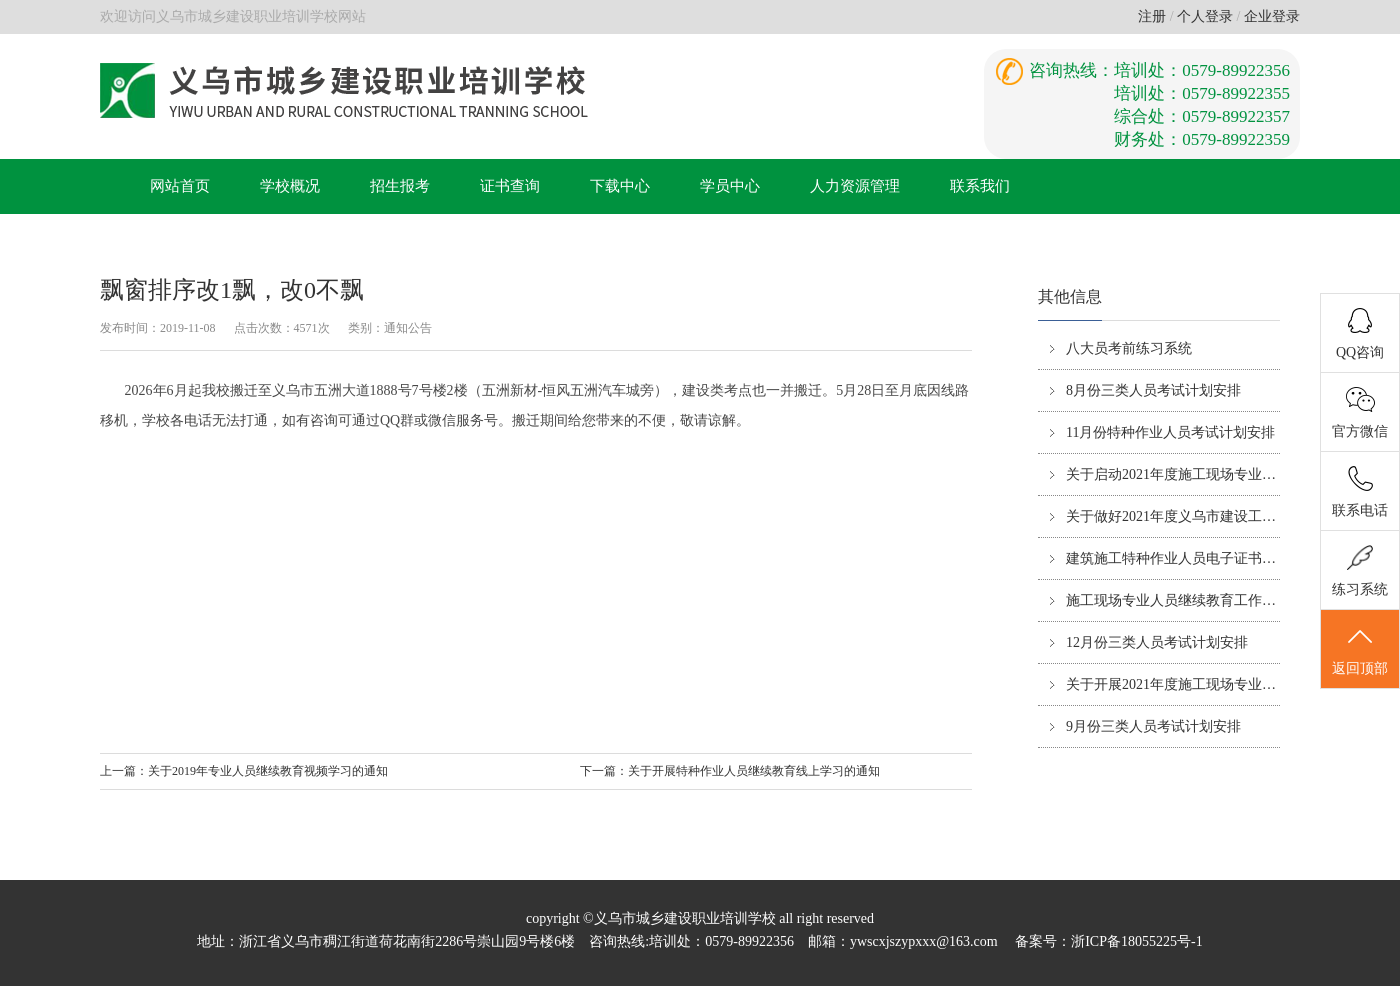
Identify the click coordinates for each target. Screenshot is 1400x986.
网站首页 (180, 186)
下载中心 (620, 186)
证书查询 (510, 186)
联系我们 (980, 186)
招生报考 (400, 186)
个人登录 (1205, 16)
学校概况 (290, 186)
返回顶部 (1360, 650)
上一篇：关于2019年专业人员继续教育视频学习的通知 (244, 771)
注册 (1152, 16)
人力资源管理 (855, 186)
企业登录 (1272, 16)
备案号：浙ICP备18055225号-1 (1108, 941)
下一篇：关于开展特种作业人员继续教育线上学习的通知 (730, 771)
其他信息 (1070, 296)
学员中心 (730, 186)
